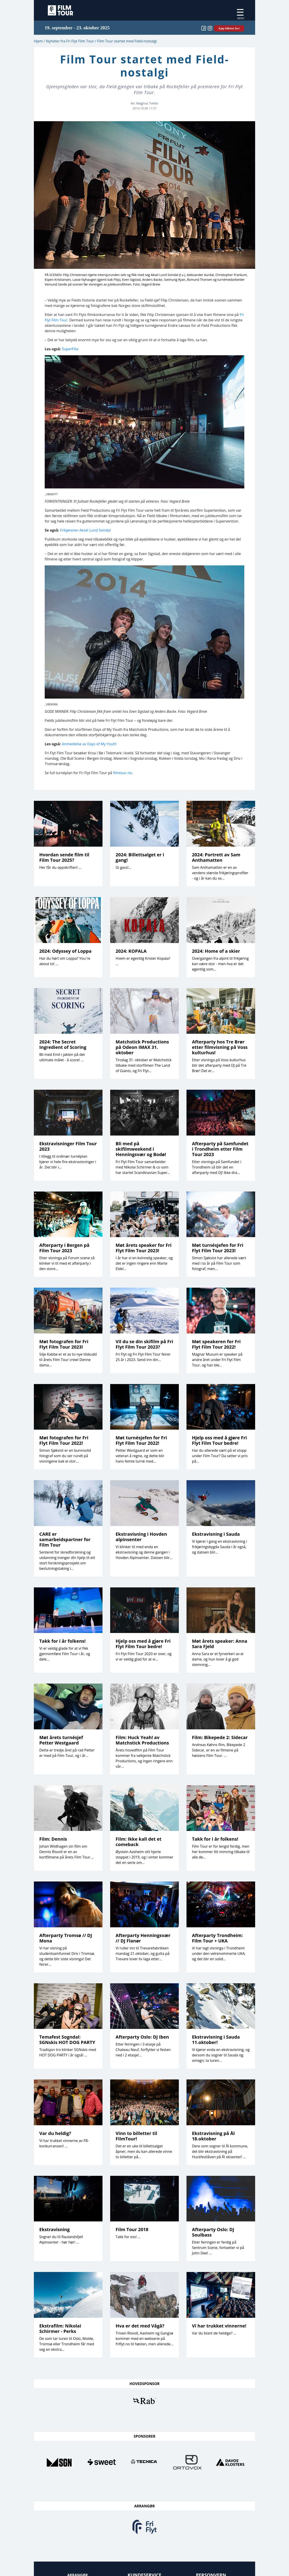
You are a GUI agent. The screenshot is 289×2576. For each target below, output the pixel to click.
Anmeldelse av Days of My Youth (89, 743)
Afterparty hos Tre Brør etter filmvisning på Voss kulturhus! (219, 1047)
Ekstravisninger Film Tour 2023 (68, 1146)
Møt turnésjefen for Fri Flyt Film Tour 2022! (141, 1440)
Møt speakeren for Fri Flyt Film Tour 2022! (216, 1344)
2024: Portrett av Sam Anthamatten (216, 857)
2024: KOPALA (131, 951)
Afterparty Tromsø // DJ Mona (65, 1938)
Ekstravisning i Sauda (216, 1534)
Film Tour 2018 (132, 2229)
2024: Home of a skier (216, 951)
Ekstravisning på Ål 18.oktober (213, 2136)
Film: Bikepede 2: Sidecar (220, 1737)
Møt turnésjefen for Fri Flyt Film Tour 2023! (217, 1248)
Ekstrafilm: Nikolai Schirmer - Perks (60, 2328)
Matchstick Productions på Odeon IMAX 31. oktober (142, 1047)
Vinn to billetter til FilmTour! (136, 2136)
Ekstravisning (54, 2229)
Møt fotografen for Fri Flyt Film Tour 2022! (63, 1440)
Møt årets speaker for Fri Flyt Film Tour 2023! (143, 1248)
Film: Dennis (53, 1839)
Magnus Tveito (147, 103)
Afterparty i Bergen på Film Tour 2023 (64, 1248)
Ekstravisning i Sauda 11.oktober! (216, 2039)
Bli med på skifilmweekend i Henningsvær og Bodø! (141, 1149)
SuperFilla (70, 348)
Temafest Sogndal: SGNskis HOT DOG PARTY (67, 2039)
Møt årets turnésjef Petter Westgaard (61, 1740)
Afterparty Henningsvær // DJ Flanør (143, 1938)
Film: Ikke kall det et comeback (138, 1841)
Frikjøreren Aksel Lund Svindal (85, 530)
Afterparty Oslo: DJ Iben (142, 2037)
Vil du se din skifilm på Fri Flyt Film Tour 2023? (144, 1344)
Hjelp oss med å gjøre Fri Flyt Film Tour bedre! (219, 1440)
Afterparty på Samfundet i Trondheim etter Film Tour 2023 (220, 1149)
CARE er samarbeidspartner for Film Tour (65, 1539)
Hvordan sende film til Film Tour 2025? (64, 857)
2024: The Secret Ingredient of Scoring (62, 1044)
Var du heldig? (55, 2133)
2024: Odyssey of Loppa (65, 951)
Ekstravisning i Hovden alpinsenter (141, 1536)
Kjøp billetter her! (229, 28)
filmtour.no (122, 772)
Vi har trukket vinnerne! (219, 2326)
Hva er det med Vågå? (140, 2326)
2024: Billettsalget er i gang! (140, 857)
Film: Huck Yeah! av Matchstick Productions (142, 1740)
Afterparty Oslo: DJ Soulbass (213, 2232)
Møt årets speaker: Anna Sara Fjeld (219, 1643)
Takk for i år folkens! (62, 1641)
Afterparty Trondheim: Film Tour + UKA (217, 1938)
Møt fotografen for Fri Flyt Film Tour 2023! (63, 1344)
